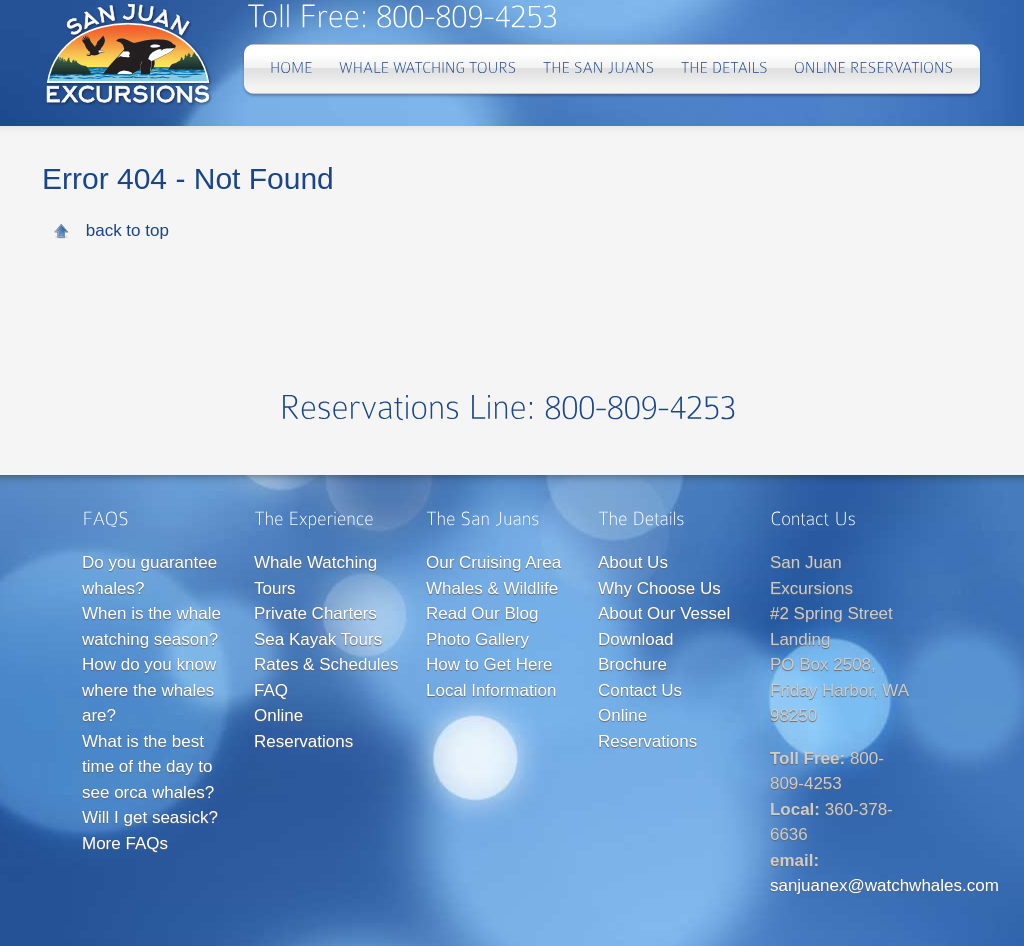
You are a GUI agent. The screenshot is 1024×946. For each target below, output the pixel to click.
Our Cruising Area (493, 562)
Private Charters (315, 613)
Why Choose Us (659, 588)
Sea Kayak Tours (318, 639)
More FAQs (125, 843)
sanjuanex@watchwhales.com (884, 885)
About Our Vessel (664, 613)
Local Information (491, 690)
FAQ (271, 690)
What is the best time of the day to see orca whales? (148, 767)
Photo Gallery (477, 639)
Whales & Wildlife (492, 588)
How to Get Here (489, 664)
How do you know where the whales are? (149, 690)
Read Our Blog (482, 613)
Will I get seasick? (150, 817)
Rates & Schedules (326, 664)
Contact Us (640, 690)
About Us (633, 562)
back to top (127, 230)
